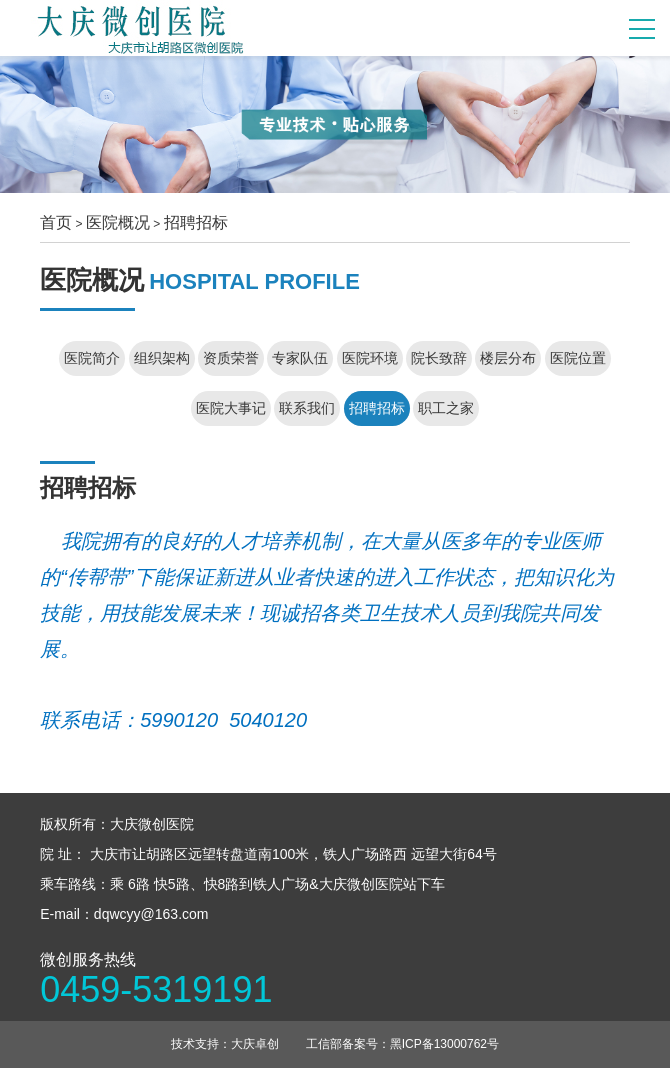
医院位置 (578, 358)
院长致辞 (439, 358)
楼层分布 (508, 358)
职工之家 (446, 408)
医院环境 (370, 358)
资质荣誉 (231, 358)
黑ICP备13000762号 (444, 1044)
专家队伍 (300, 358)
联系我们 (307, 408)
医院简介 (92, 358)
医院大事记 (231, 408)
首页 (56, 222)
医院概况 (118, 222)
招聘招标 (196, 222)
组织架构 (162, 358)
